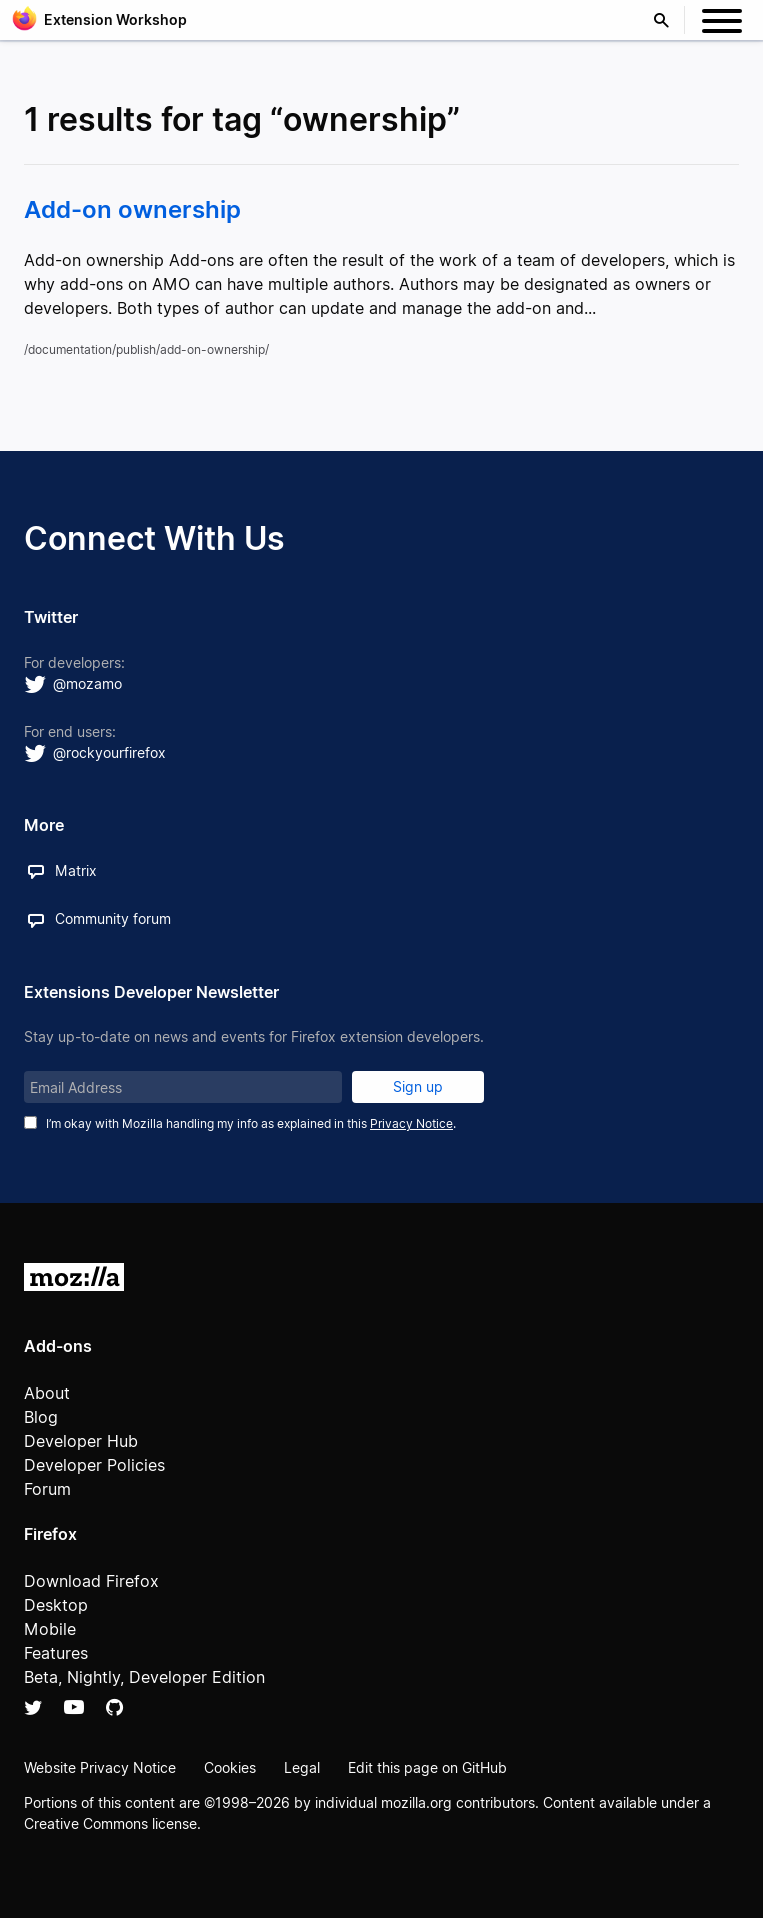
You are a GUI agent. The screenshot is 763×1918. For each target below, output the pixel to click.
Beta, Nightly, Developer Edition (144, 1677)
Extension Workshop (115, 19)
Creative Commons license (110, 1823)
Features (56, 1653)
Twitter (33, 1707)
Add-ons (58, 1346)
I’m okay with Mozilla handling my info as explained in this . (251, 1123)
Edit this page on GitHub (427, 1767)
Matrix (76, 870)
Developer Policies (94, 1465)
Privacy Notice (411, 1123)
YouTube (74, 1707)
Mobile (50, 1629)
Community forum (113, 918)
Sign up (418, 1086)
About (47, 1393)
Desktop (56, 1605)
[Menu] (722, 24)
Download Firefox (91, 1581)
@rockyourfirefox (109, 752)
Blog (41, 1417)
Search (666, 20)
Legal (302, 1767)
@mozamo (87, 683)
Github (114, 1707)
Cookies (230, 1767)
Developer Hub (81, 1441)
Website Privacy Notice (100, 1767)
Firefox (50, 1534)
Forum (47, 1489)
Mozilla (74, 1277)
